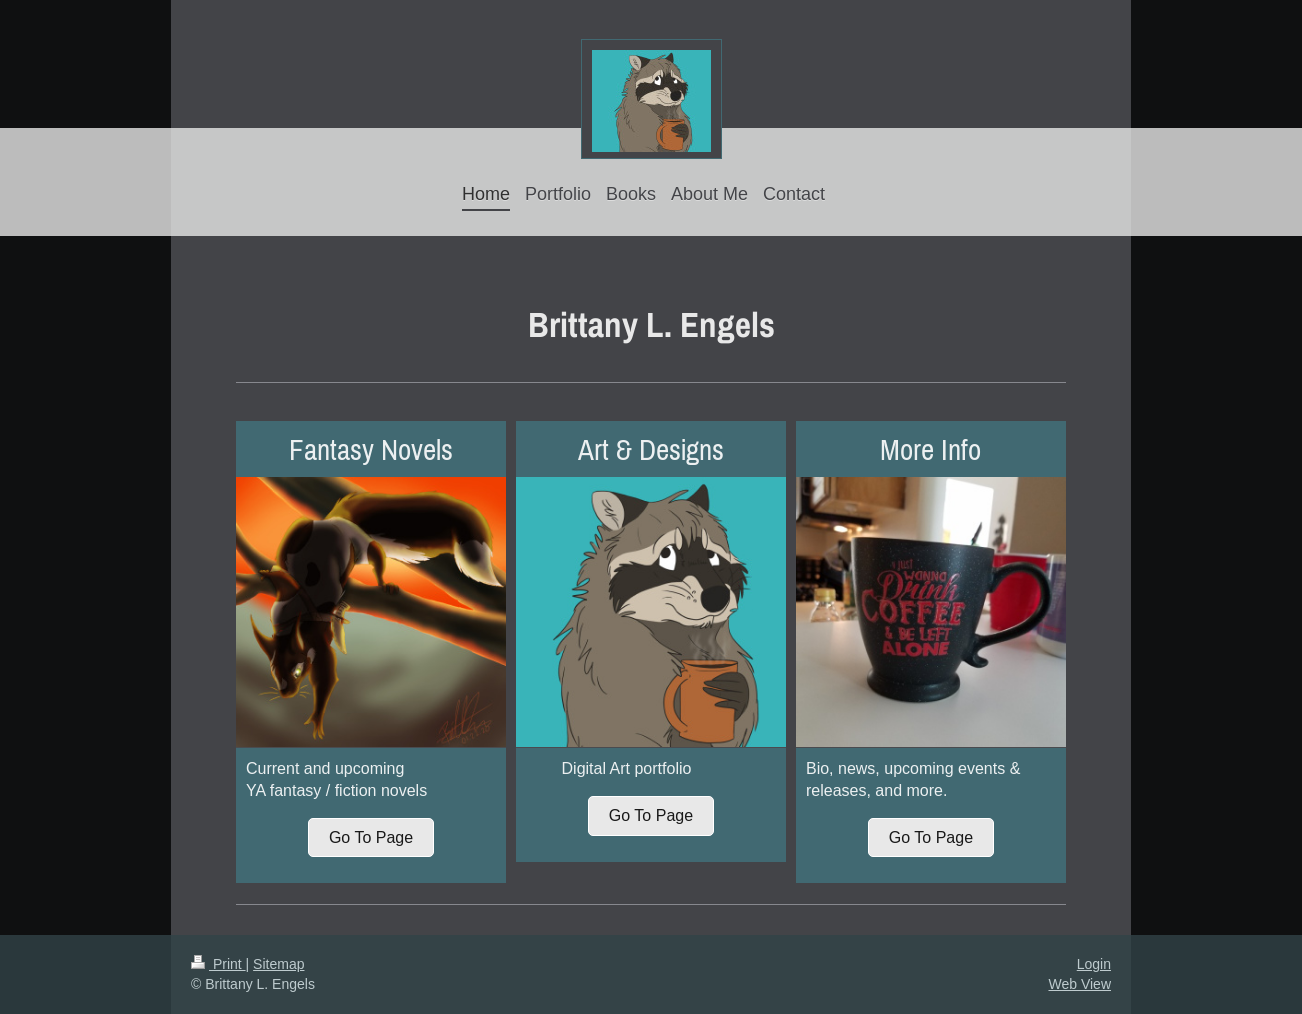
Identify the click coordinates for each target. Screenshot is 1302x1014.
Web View (1079, 984)
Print (218, 964)
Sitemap (278, 964)
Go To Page (371, 837)
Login (1094, 964)
